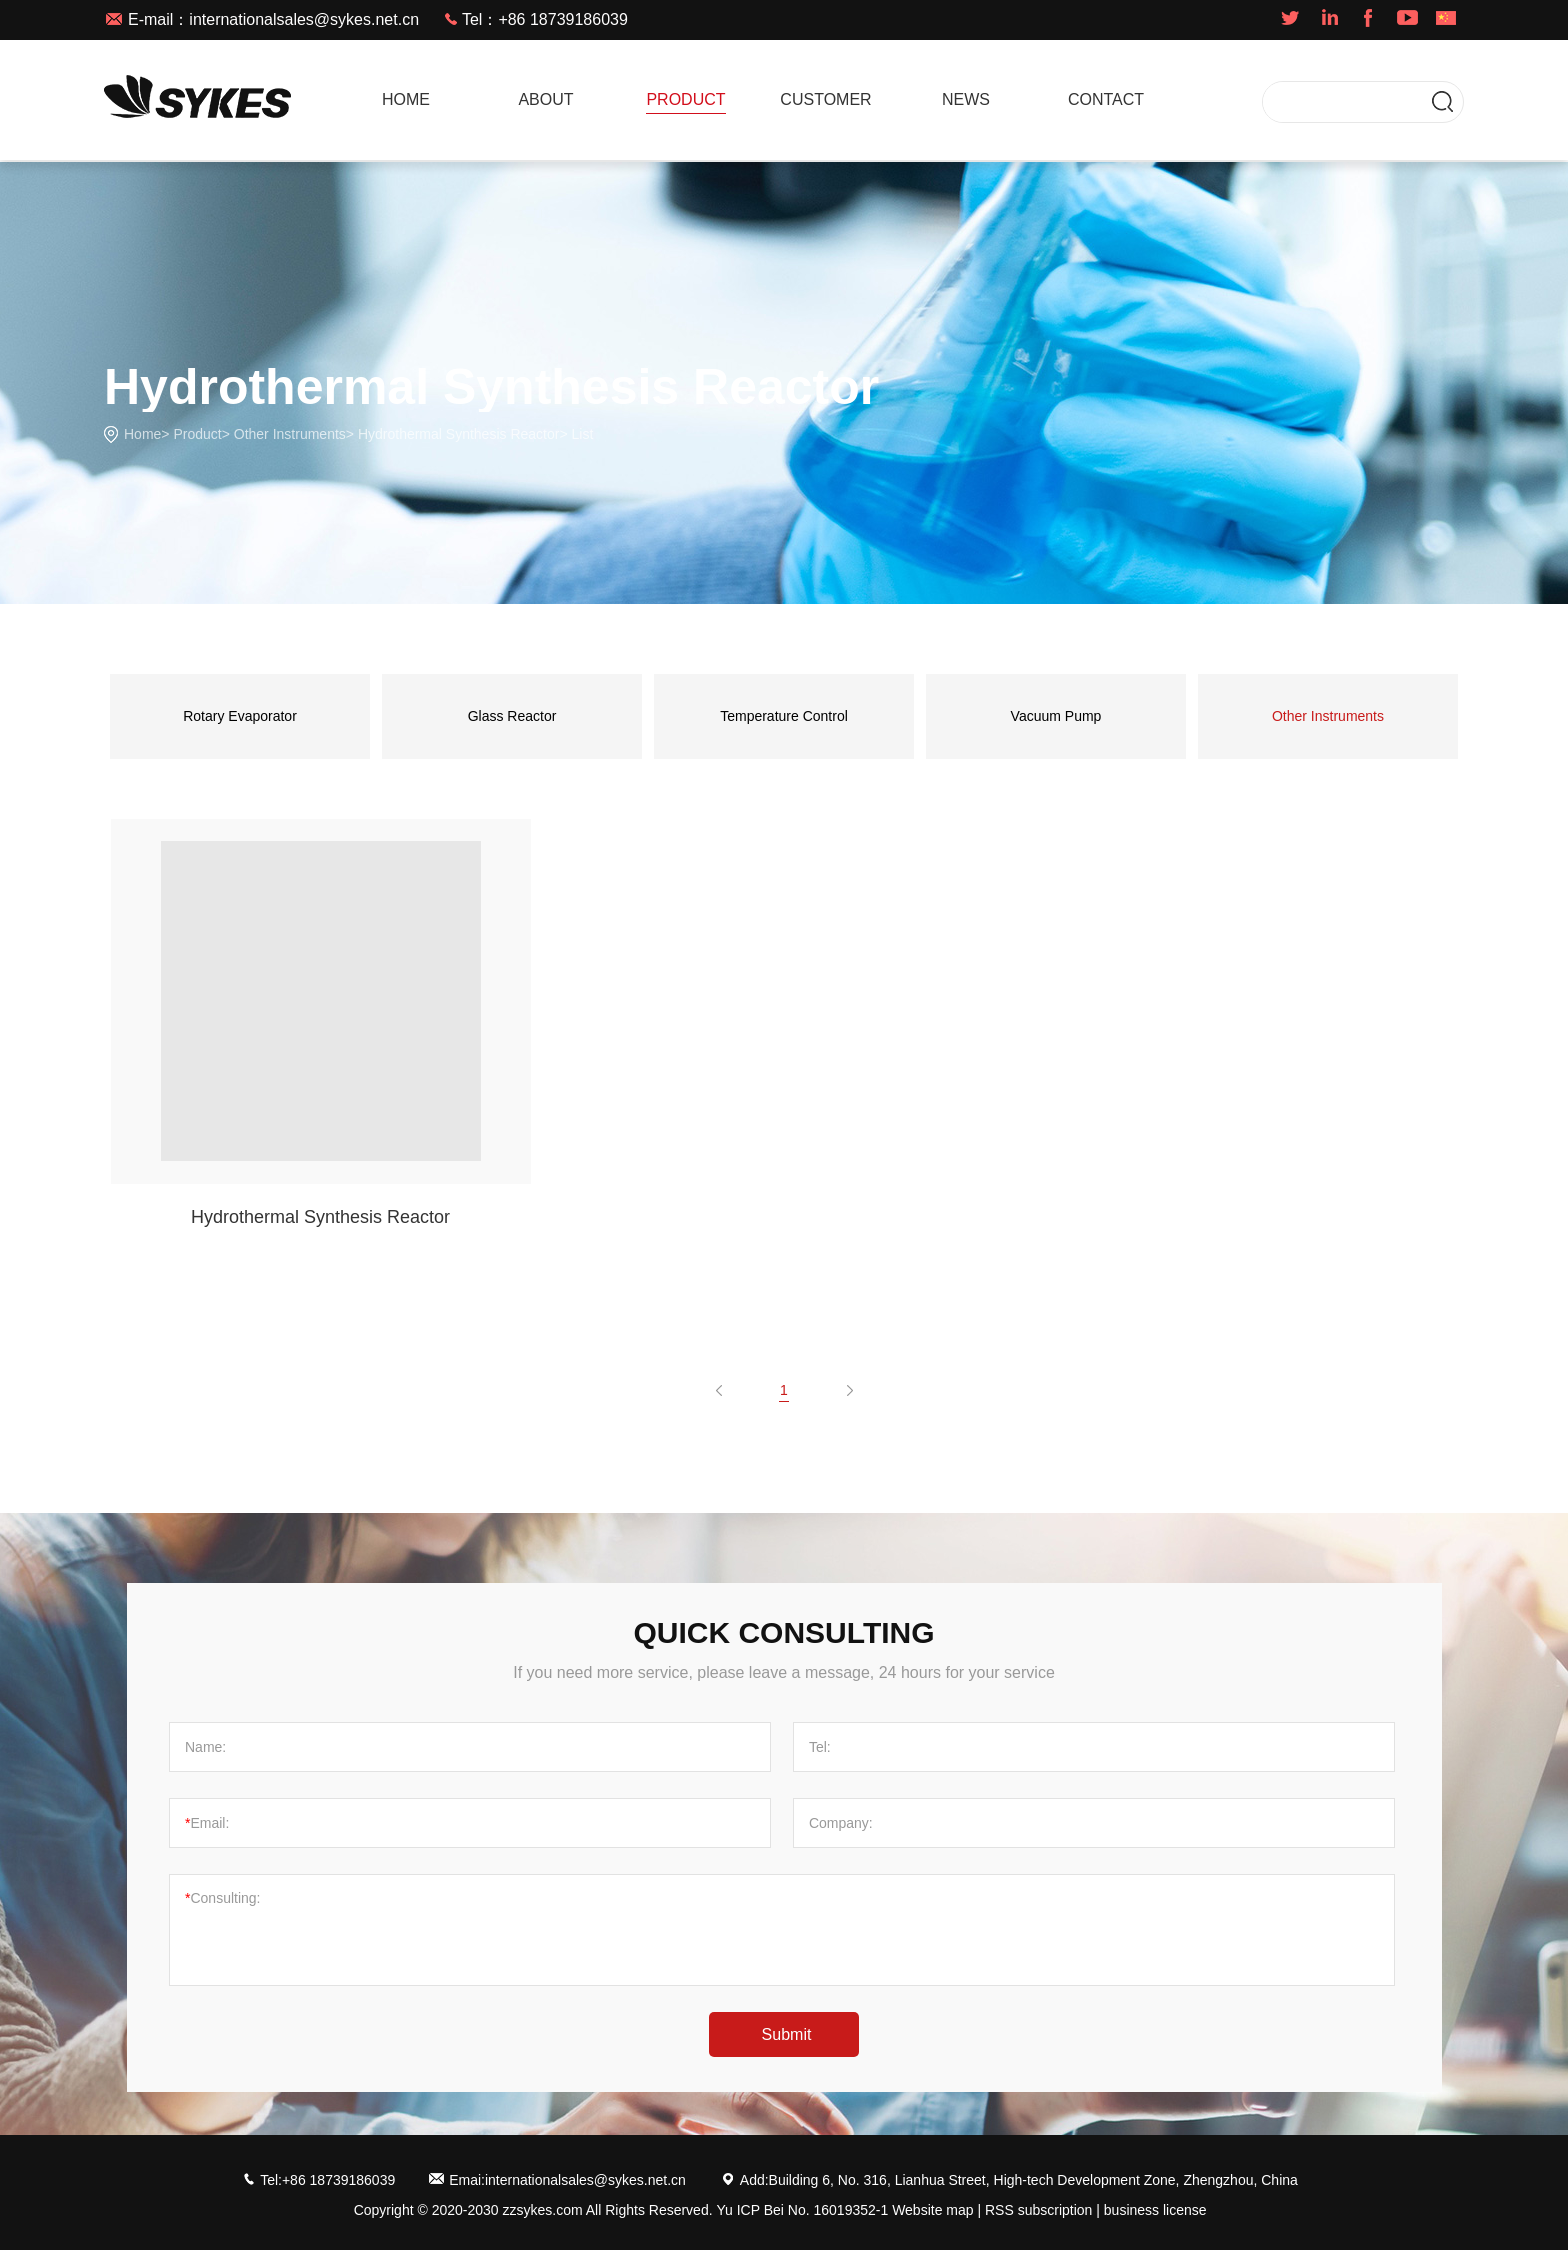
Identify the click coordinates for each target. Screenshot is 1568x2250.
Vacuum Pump (1056, 716)
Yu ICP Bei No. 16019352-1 (802, 2210)
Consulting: (223, 1898)
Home (142, 434)
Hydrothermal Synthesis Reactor (459, 434)
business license (1155, 2210)
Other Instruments (290, 434)
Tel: (820, 1747)
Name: (205, 1747)
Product (197, 434)
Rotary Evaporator (240, 716)
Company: (841, 1823)
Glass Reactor (512, 716)
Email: (207, 1823)
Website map (932, 2210)
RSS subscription (1038, 2210)
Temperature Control (784, 716)
